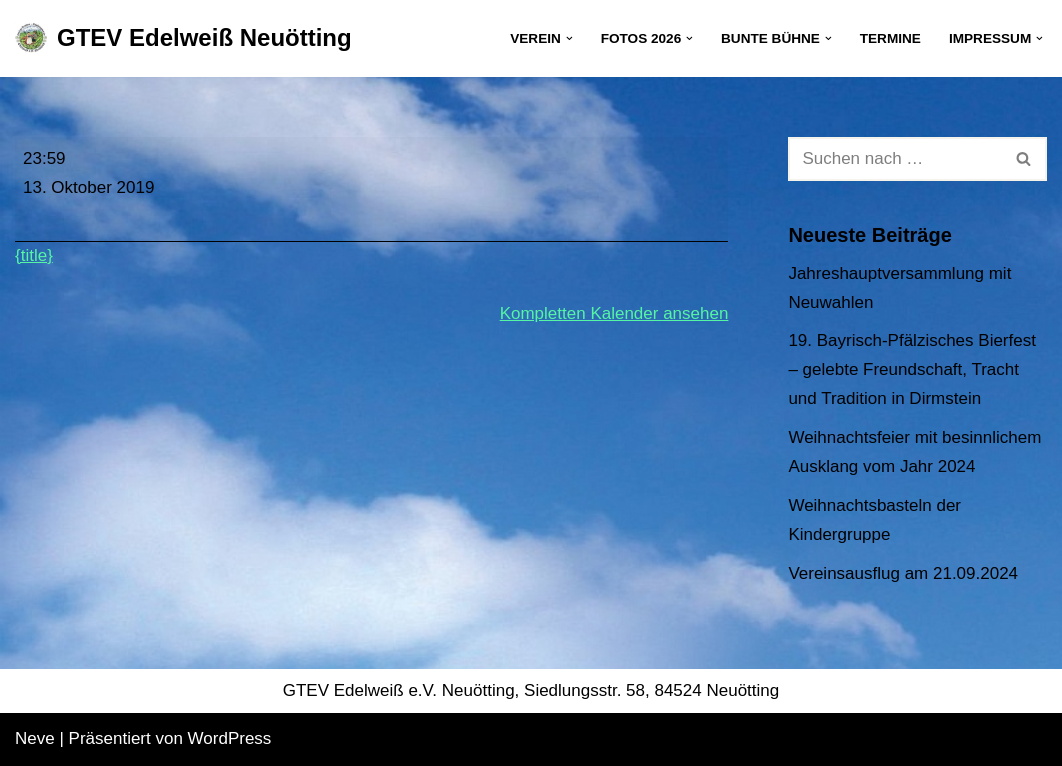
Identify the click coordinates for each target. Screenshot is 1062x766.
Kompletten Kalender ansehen (614, 313)
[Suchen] (895, 159)
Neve (35, 738)
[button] (569, 38)
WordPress (230, 738)
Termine (890, 38)
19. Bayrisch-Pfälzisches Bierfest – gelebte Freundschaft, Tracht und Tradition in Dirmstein (912, 369)
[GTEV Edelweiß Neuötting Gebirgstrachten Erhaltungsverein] (183, 38)
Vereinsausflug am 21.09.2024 (903, 573)
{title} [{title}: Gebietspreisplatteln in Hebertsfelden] (34, 255)
